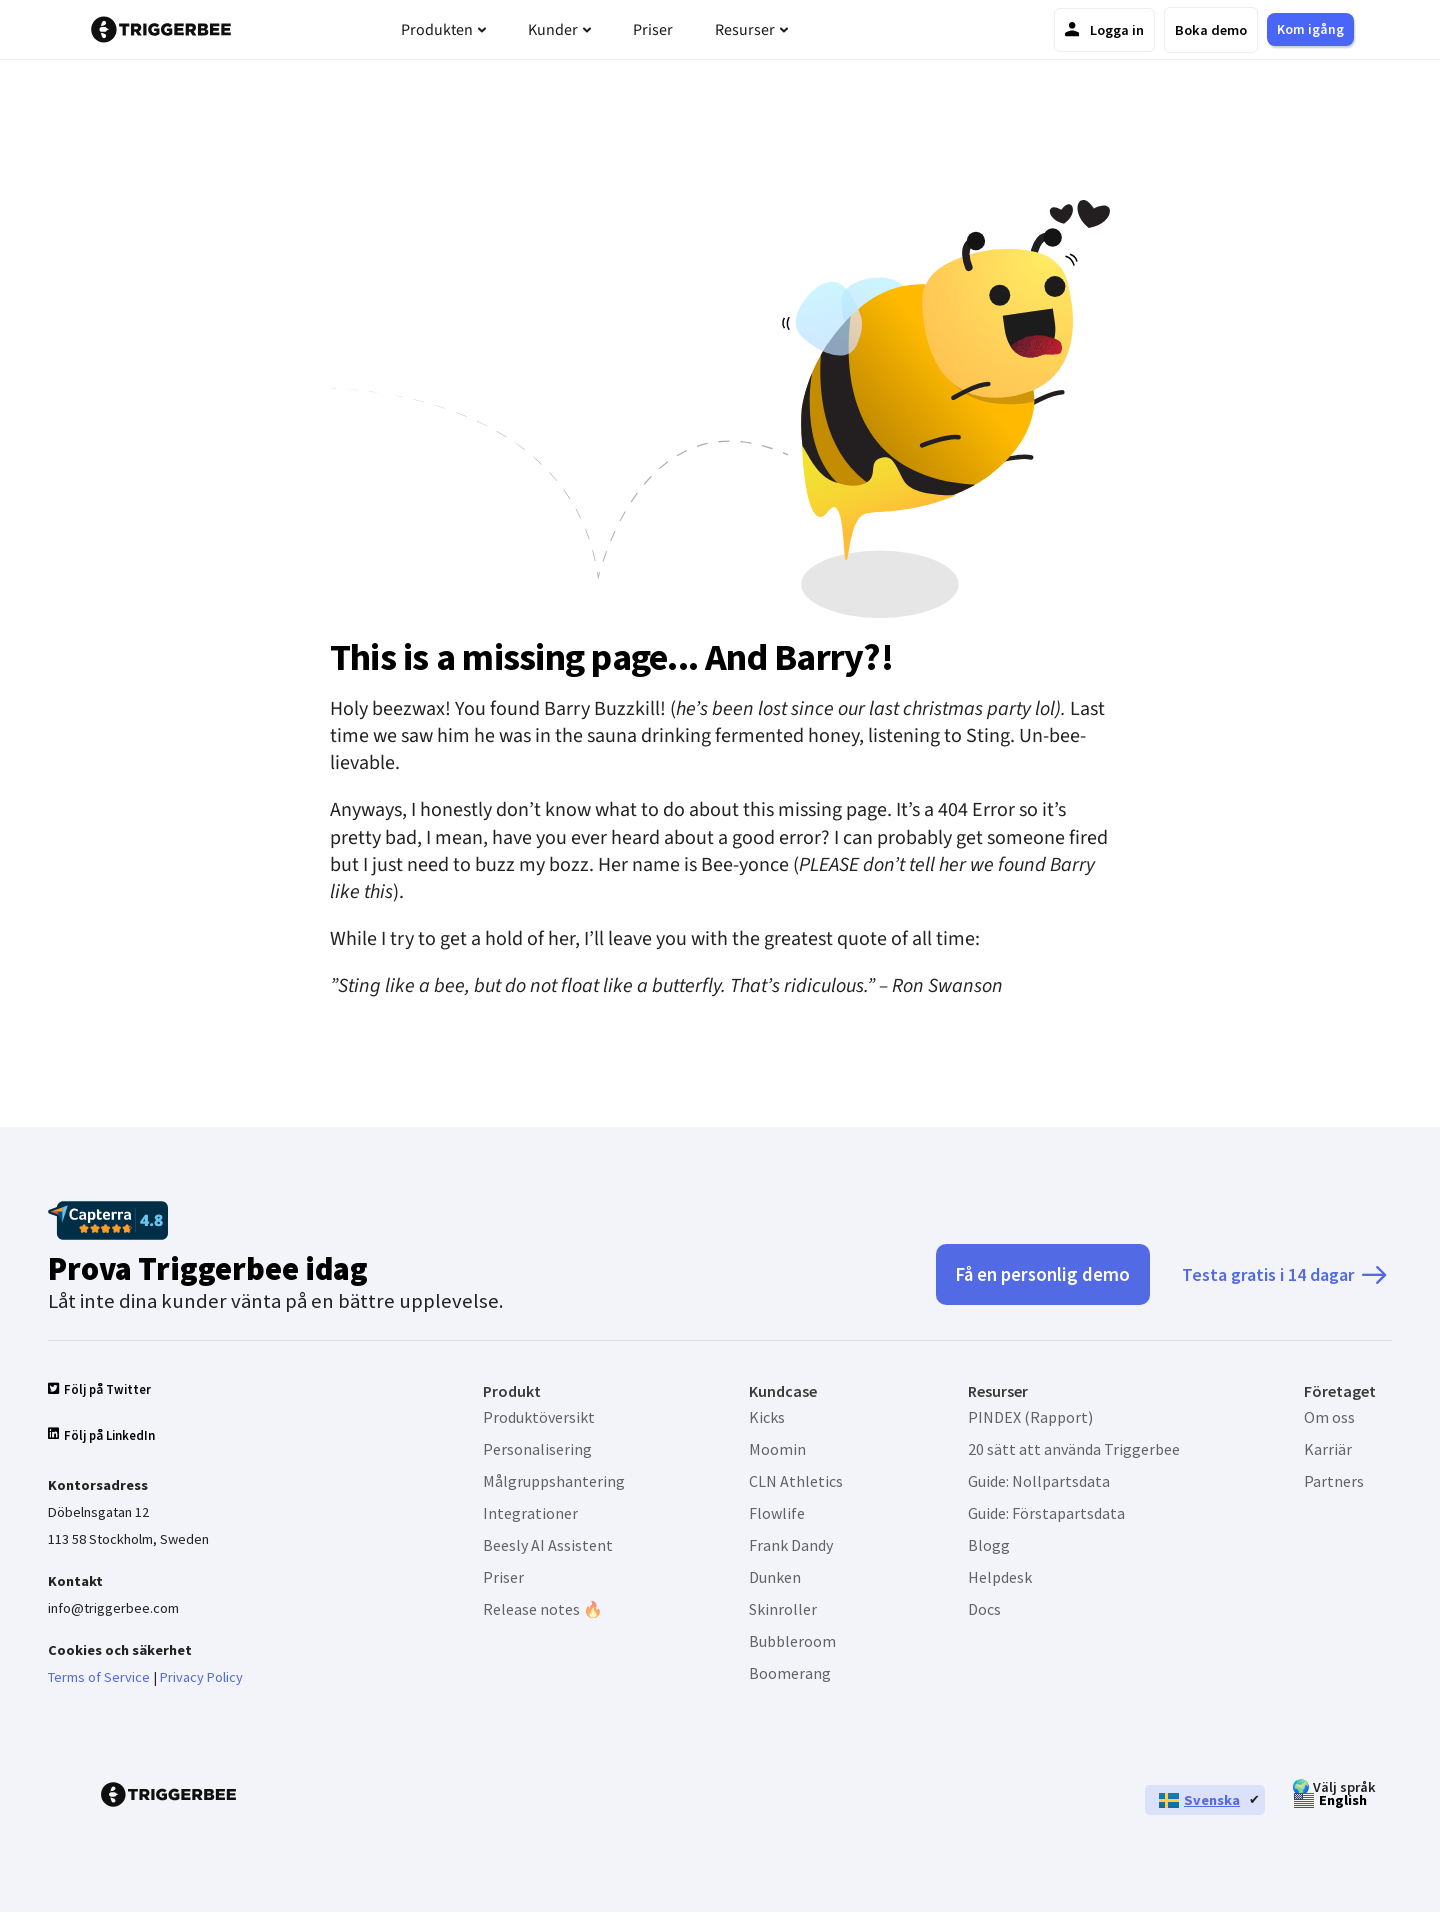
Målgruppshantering (554, 1481)
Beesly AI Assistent (548, 1545)
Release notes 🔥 (543, 1609)
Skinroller (783, 1609)
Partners (1334, 1481)
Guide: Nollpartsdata (1039, 1481)
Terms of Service (99, 1684)
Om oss (1329, 1417)
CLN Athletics (796, 1481)
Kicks (767, 1417)
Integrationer (530, 1513)
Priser (503, 1577)
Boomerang (790, 1673)
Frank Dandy (791, 1545)
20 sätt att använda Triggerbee (1074, 1449)
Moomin (777, 1449)
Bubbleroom (792, 1641)
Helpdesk (1000, 1577)
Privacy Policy (201, 1684)
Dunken (775, 1577)
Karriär (1328, 1449)
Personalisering (537, 1449)
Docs (984, 1609)
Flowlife (777, 1513)
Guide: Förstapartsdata (1046, 1513)
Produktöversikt (539, 1417)
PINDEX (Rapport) (1030, 1417)
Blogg (989, 1545)
